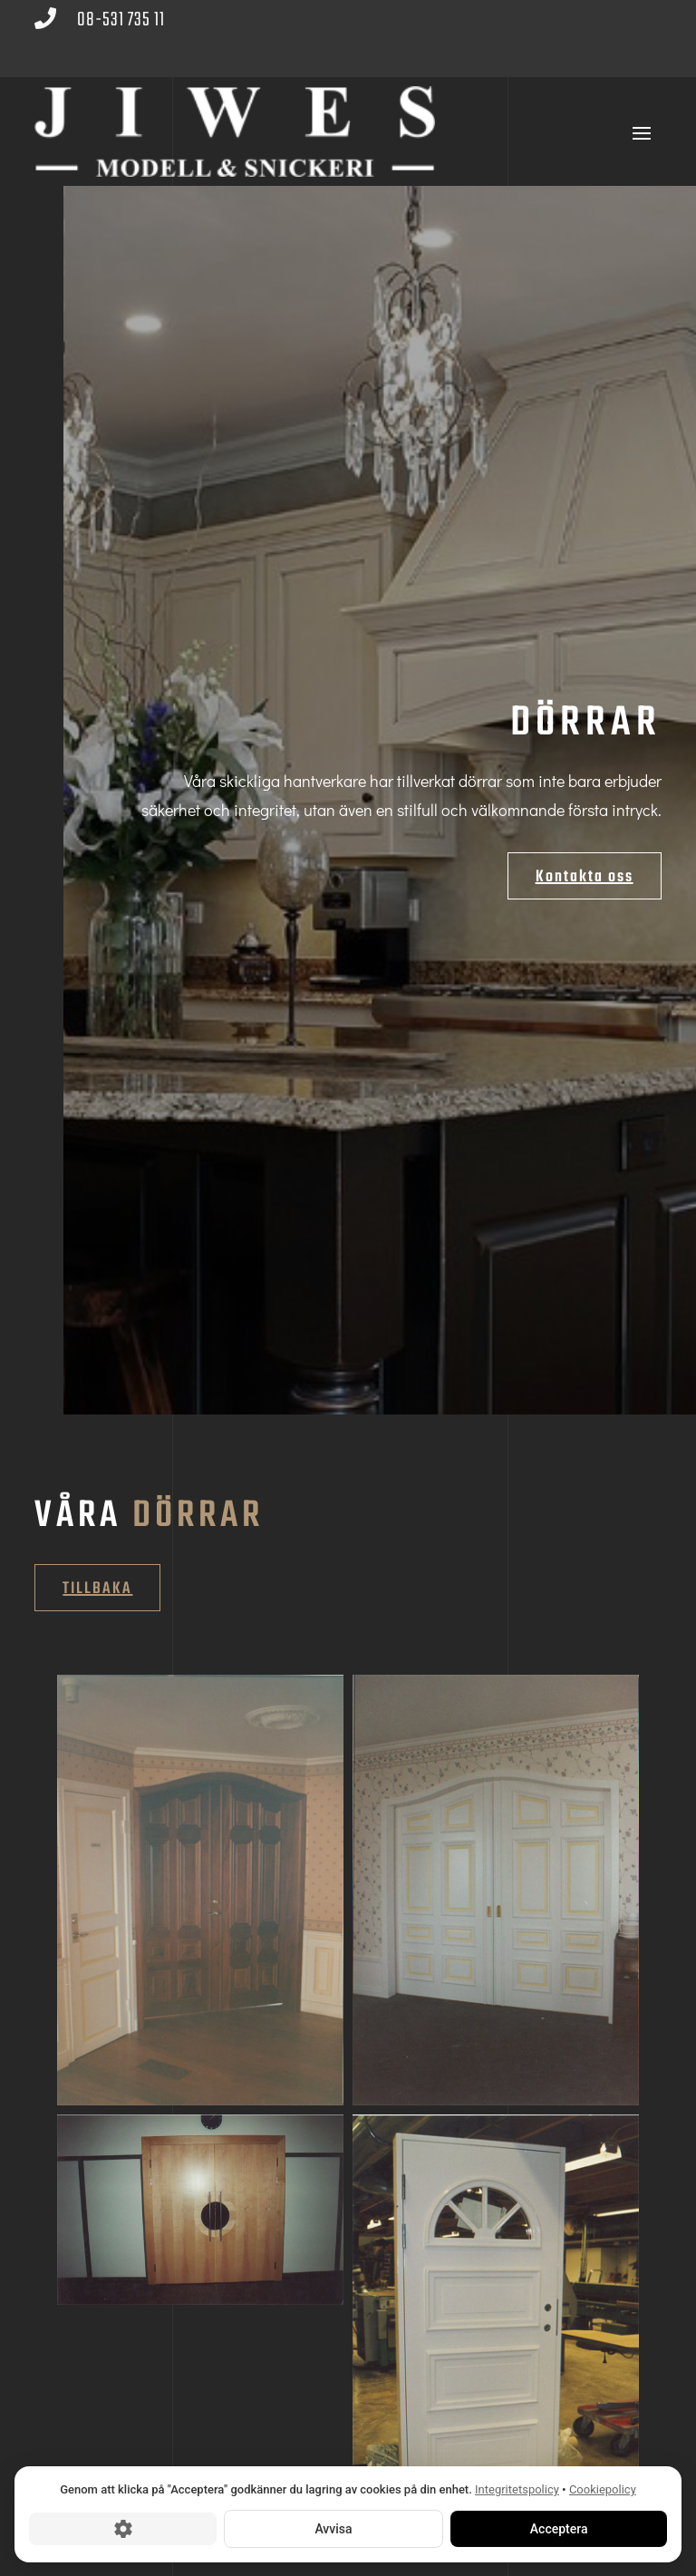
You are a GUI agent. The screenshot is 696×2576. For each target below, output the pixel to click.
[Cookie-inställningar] (123, 2528)
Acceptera (558, 2528)
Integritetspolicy (517, 2489)
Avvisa (333, 2528)
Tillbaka (97, 1589)
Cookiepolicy (602, 2489)
